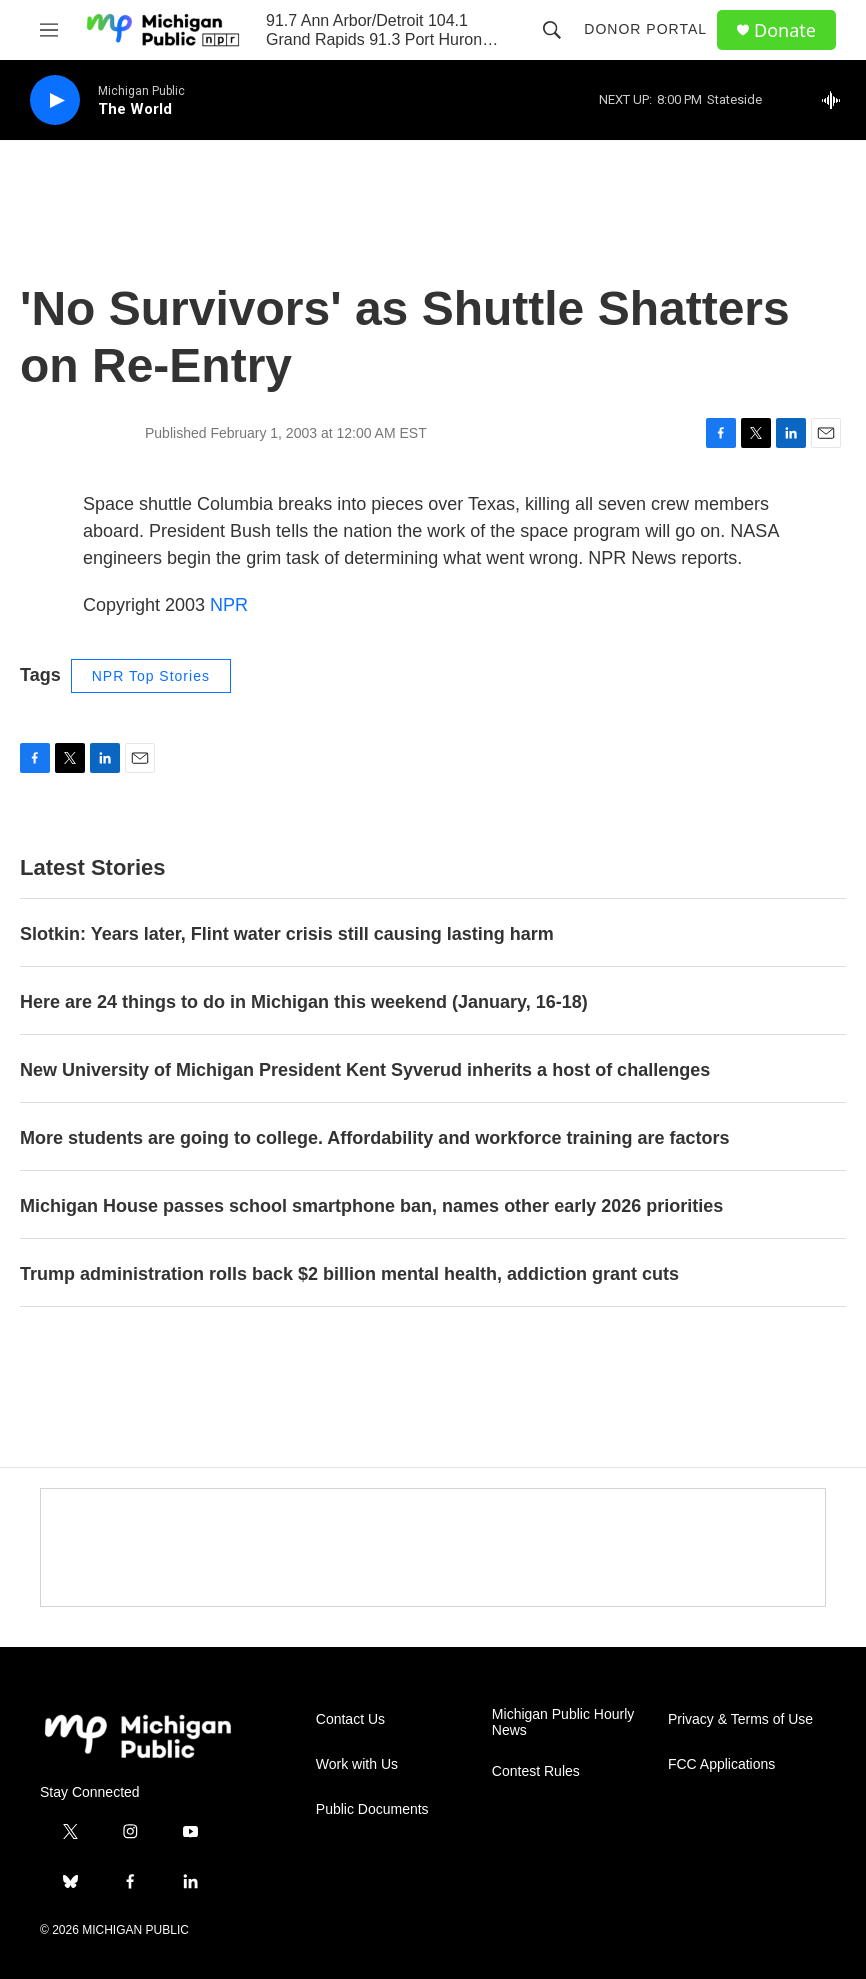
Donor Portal (645, 29)
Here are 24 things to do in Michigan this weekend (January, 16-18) (304, 1002)
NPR (229, 605)
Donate (785, 30)
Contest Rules (536, 1771)
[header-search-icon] (552, 30)
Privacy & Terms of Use (740, 1719)
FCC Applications (721, 1764)
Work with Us (357, 1764)
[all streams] (836, 100)
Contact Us (350, 1719)
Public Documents (372, 1809)
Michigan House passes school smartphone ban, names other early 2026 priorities (371, 1206)
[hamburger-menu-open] (49, 30)
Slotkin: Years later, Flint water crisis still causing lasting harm (287, 934)
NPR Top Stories (151, 676)
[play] (55, 100)
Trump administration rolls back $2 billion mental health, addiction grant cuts (349, 1274)
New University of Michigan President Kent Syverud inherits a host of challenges (365, 1070)
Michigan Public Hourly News (563, 1722)
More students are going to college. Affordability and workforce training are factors (374, 1138)
